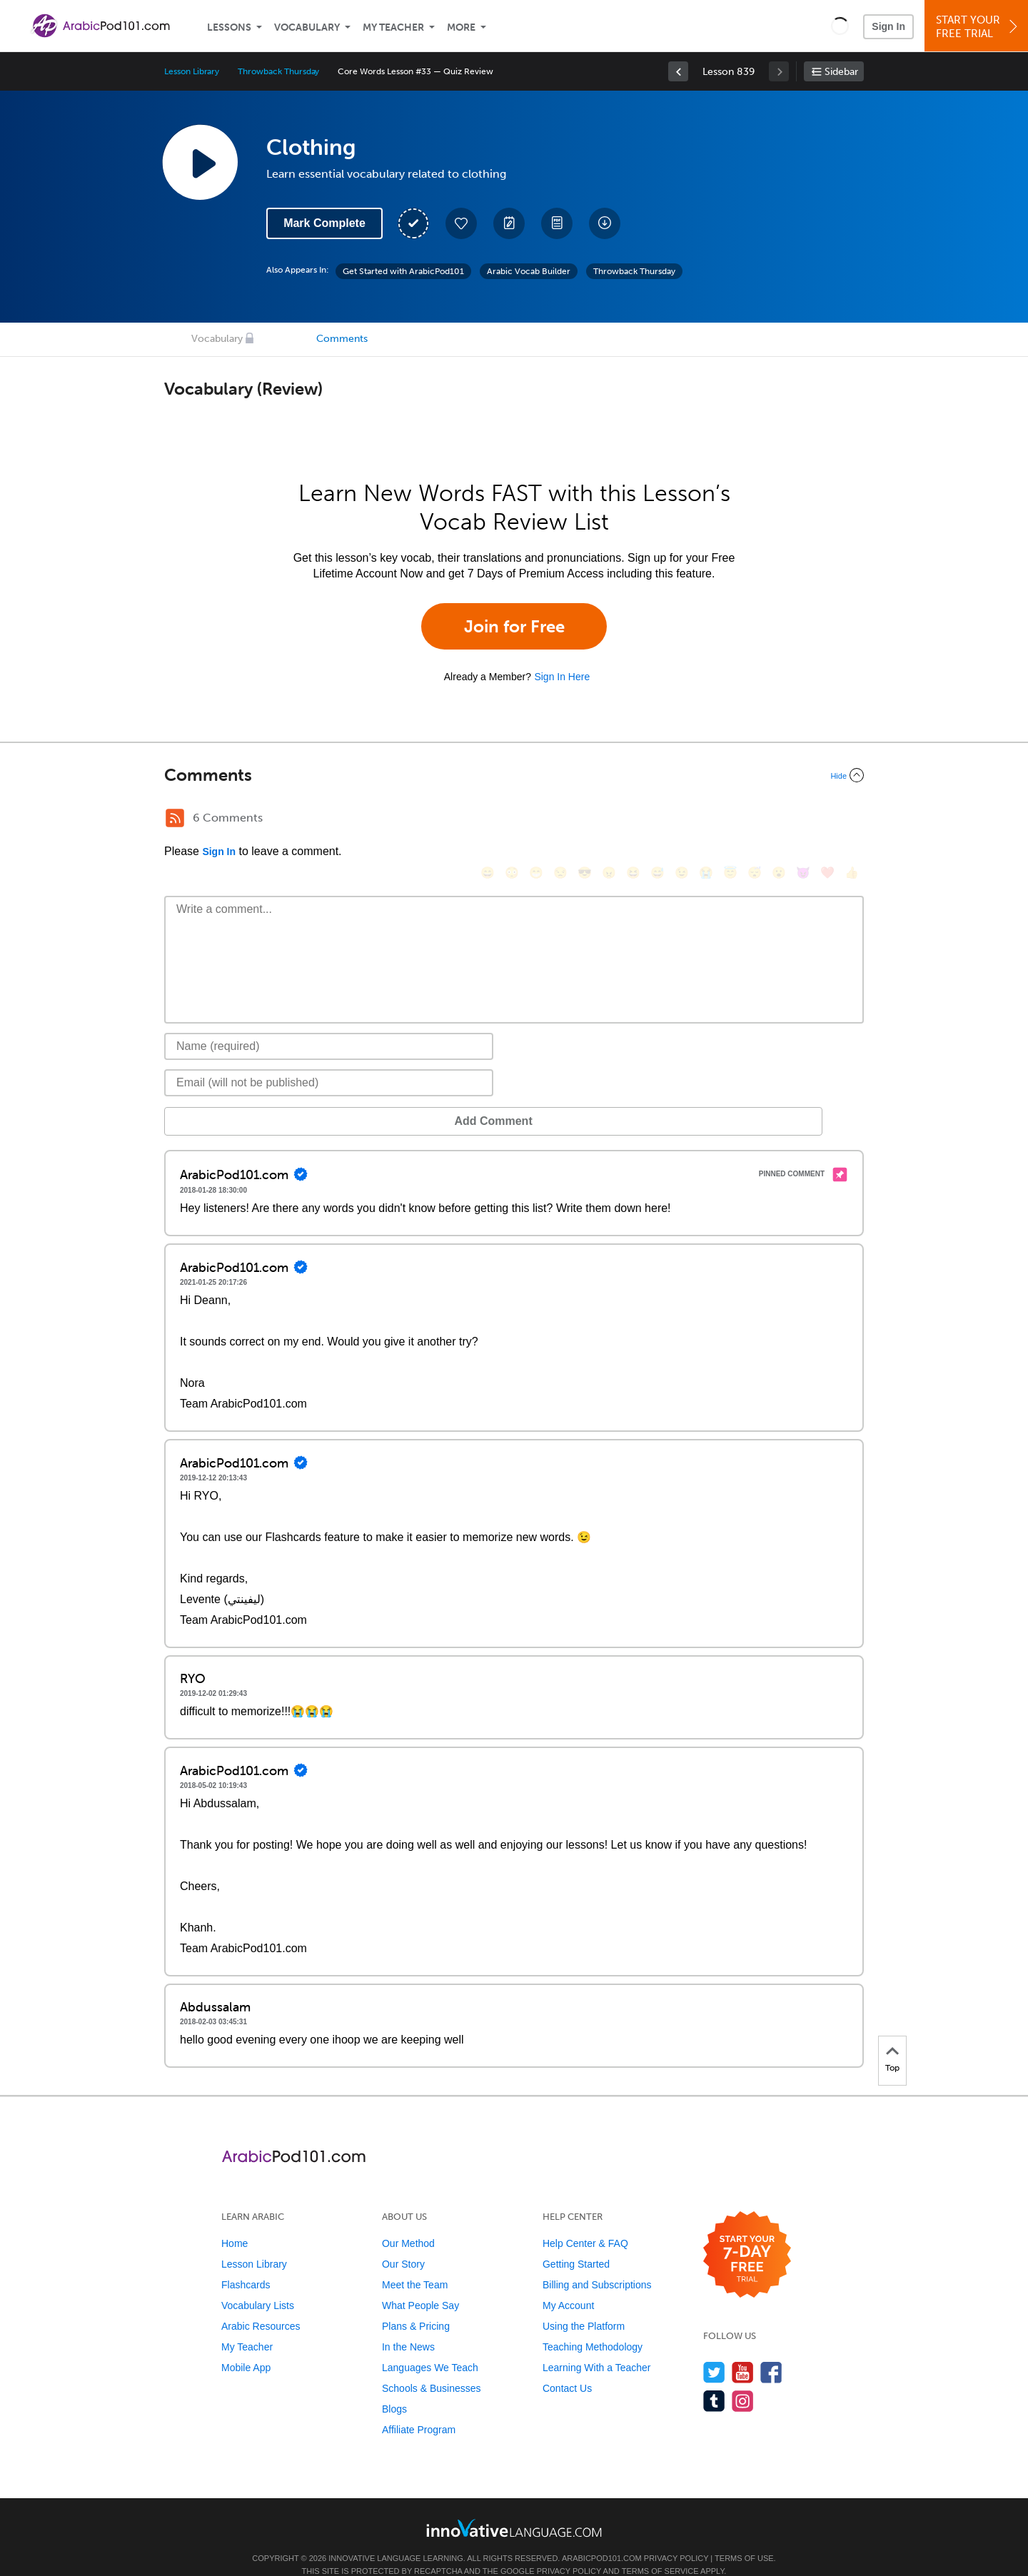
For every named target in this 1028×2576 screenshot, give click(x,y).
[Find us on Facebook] (771, 2351)
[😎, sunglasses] (585, 819)
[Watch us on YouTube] (743, 2351)
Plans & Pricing (416, 2304)
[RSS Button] (175, 818)
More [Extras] (461, 27)
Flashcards (245, 2263)
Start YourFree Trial (978, 27)
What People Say (420, 2284)
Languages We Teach (430, 2346)
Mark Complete (324, 223)
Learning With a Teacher (597, 2346)
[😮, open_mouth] (779, 819)
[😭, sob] (706, 819)
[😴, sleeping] (754, 819)
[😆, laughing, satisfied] (633, 819)
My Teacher (393, 27)
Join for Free (514, 626)
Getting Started (576, 2242)
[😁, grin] (536, 819)
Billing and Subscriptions (597, 2263)
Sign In (888, 26)
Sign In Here (562, 676)
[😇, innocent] (730, 819)
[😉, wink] (682, 819)
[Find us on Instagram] (743, 2379)
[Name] (328, 1025)
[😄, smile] (487, 819)
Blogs (394, 2387)
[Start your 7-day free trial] (747, 2234)
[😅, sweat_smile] (657, 819)
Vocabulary (307, 27)
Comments (342, 339)
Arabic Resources (261, 2304)
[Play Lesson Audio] (200, 162)
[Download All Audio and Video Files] (604, 223)
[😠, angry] (609, 819)
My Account (568, 2284)
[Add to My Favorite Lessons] (461, 223)
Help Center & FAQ (585, 2222)
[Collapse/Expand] (514, 775)
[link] (678, 71)
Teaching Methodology (592, 2325)
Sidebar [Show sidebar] (841, 72)
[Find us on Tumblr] (714, 2379)
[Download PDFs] (557, 223)
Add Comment (239, 1099)
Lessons (229, 27)
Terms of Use (744, 2536)
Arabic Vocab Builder (528, 271)
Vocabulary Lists (257, 2284)
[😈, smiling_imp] (803, 819)
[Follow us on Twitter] (714, 2351)
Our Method (408, 2222)
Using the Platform (584, 2304)
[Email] (328, 1061)
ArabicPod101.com (602, 2536)
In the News (408, 2325)
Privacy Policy (676, 2536)
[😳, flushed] (512, 819)
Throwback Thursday (278, 71)
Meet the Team (415, 2263)
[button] (840, 25)
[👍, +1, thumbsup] (852, 819)
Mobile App (246, 2346)
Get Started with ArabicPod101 (403, 271)
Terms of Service (660, 2549)
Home (234, 2222)
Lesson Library (191, 71)
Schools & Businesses (431, 2367)
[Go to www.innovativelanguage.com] (514, 2506)
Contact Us (567, 2367)
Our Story (403, 2242)
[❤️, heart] (827, 819)
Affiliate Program (418, 2408)
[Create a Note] (509, 223)
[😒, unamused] (560, 819)
